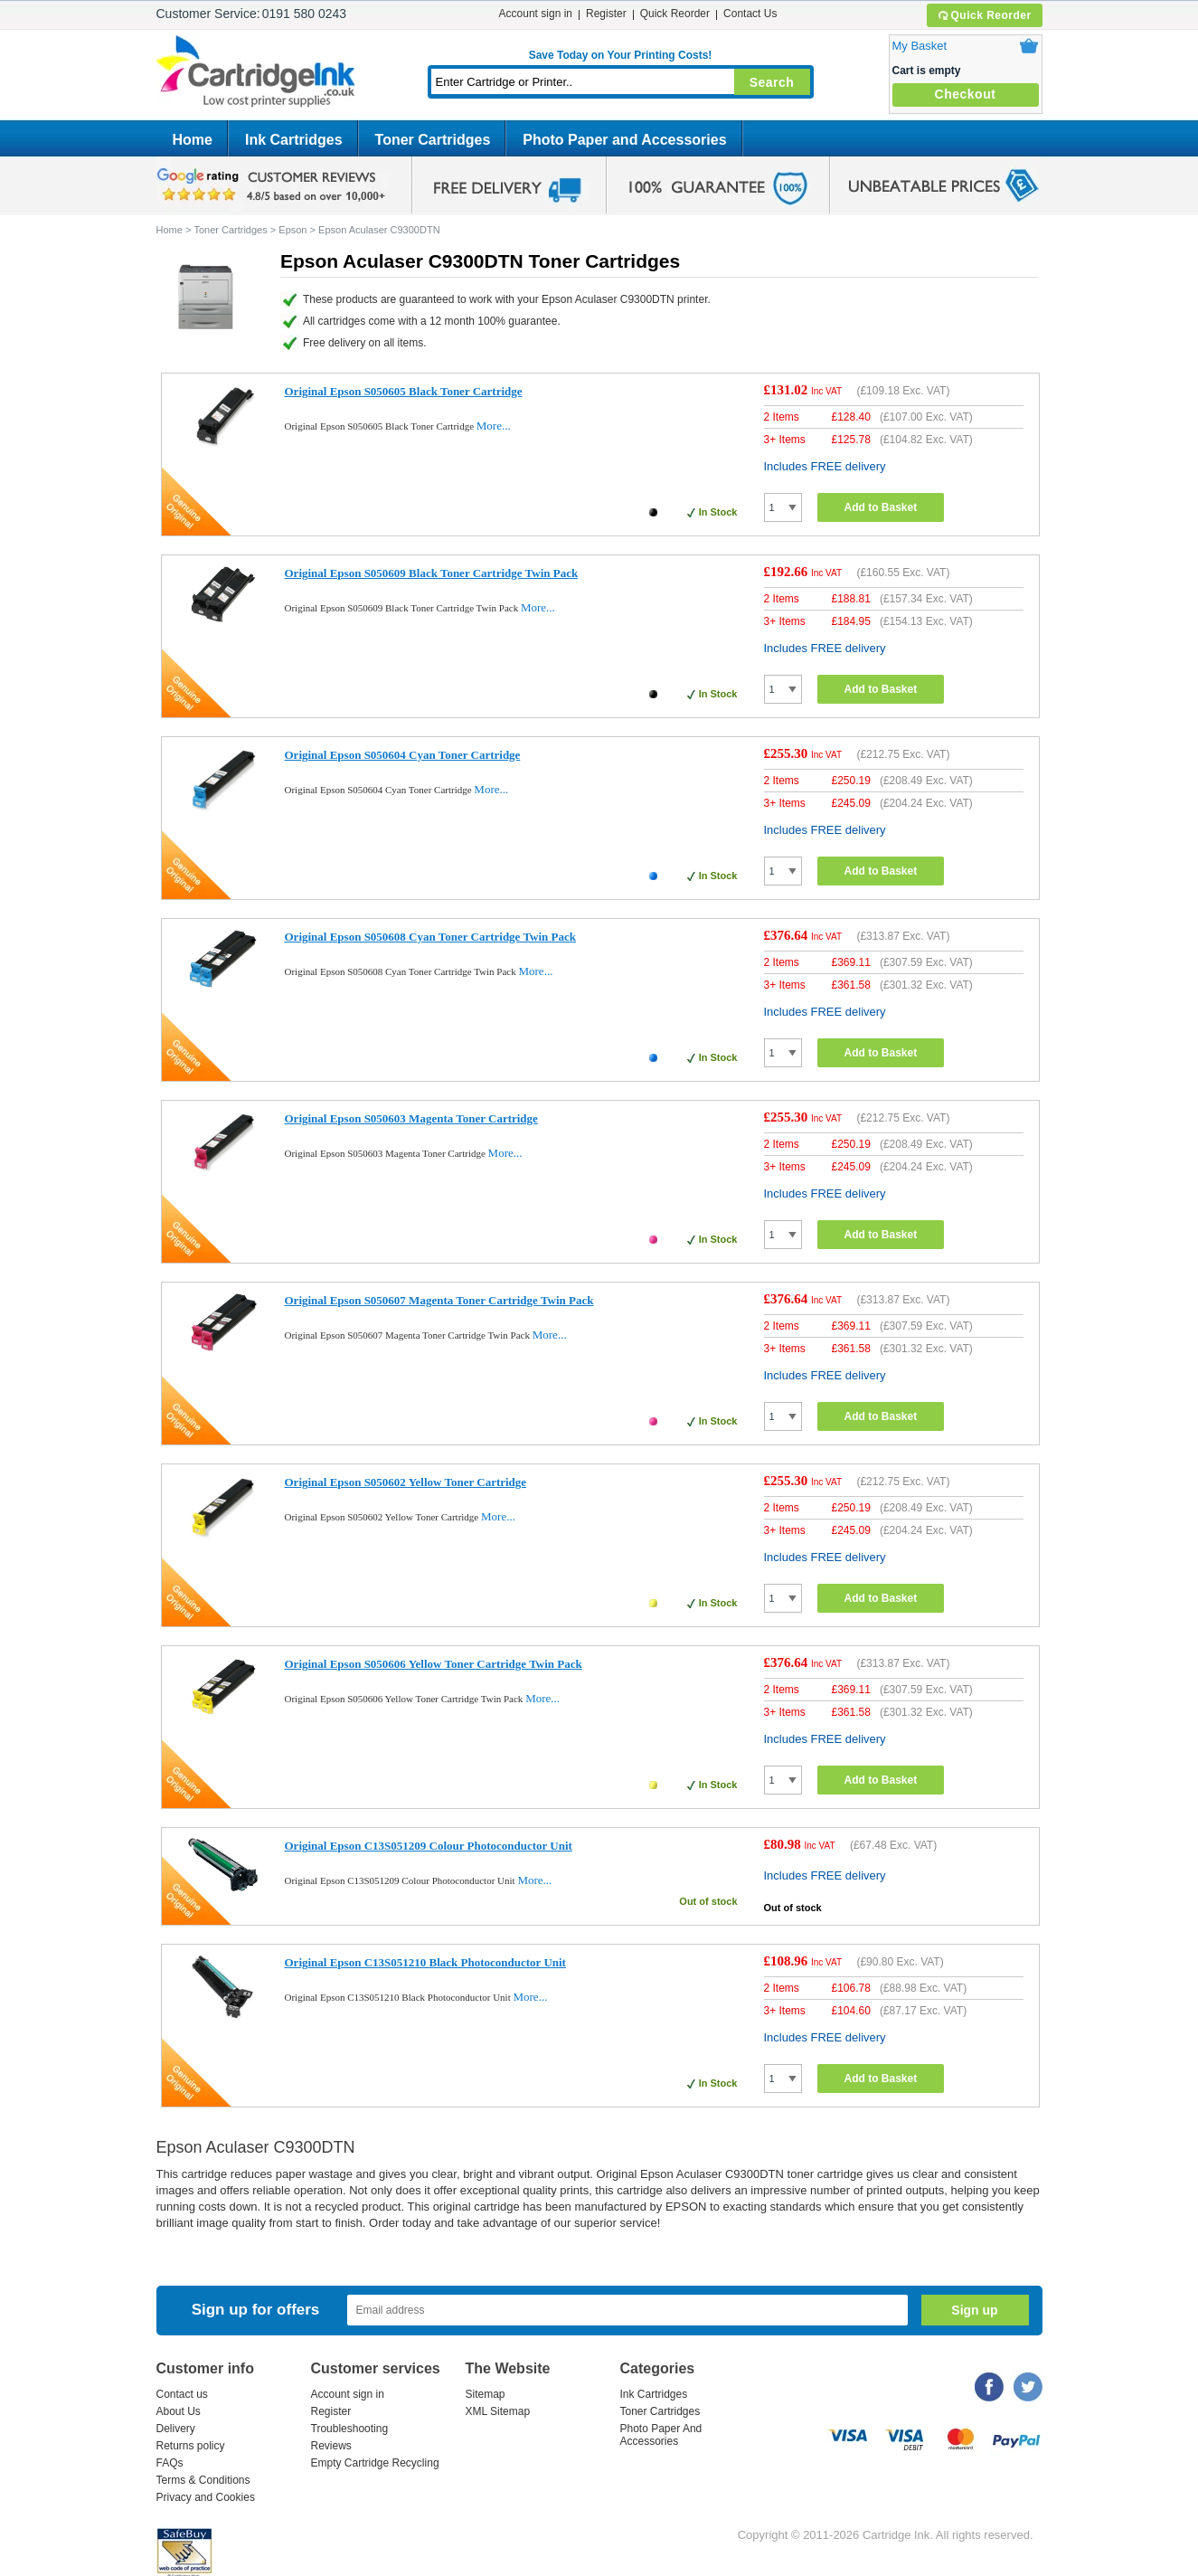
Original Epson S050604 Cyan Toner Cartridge (403, 755)
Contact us (182, 2394)
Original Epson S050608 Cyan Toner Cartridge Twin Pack (431, 936)
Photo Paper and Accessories (624, 139)
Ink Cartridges (294, 139)
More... (493, 425)
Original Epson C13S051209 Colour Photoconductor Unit (428, 1845)
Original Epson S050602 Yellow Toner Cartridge (406, 1482)
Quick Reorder (984, 15)
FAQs (170, 2463)
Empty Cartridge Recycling (375, 2463)
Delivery (175, 2428)
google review (273, 185)
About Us (178, 2411)
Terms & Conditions (203, 2480)
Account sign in (535, 13)
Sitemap (485, 2394)
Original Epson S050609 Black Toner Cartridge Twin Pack (432, 573)
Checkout (965, 94)
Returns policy (190, 2445)
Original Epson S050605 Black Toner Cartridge (404, 391)
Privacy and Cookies (205, 2497)
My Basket (920, 45)
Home (192, 139)
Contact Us (750, 13)
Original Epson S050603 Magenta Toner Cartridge (411, 1118)
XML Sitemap (498, 2411)
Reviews (331, 2445)
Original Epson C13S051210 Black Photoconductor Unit (425, 1962)
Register (606, 13)
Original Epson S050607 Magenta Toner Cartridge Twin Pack (439, 1300)
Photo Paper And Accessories (661, 2435)
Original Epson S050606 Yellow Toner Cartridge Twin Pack (433, 1664)
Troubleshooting (350, 2428)
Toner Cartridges (433, 139)
